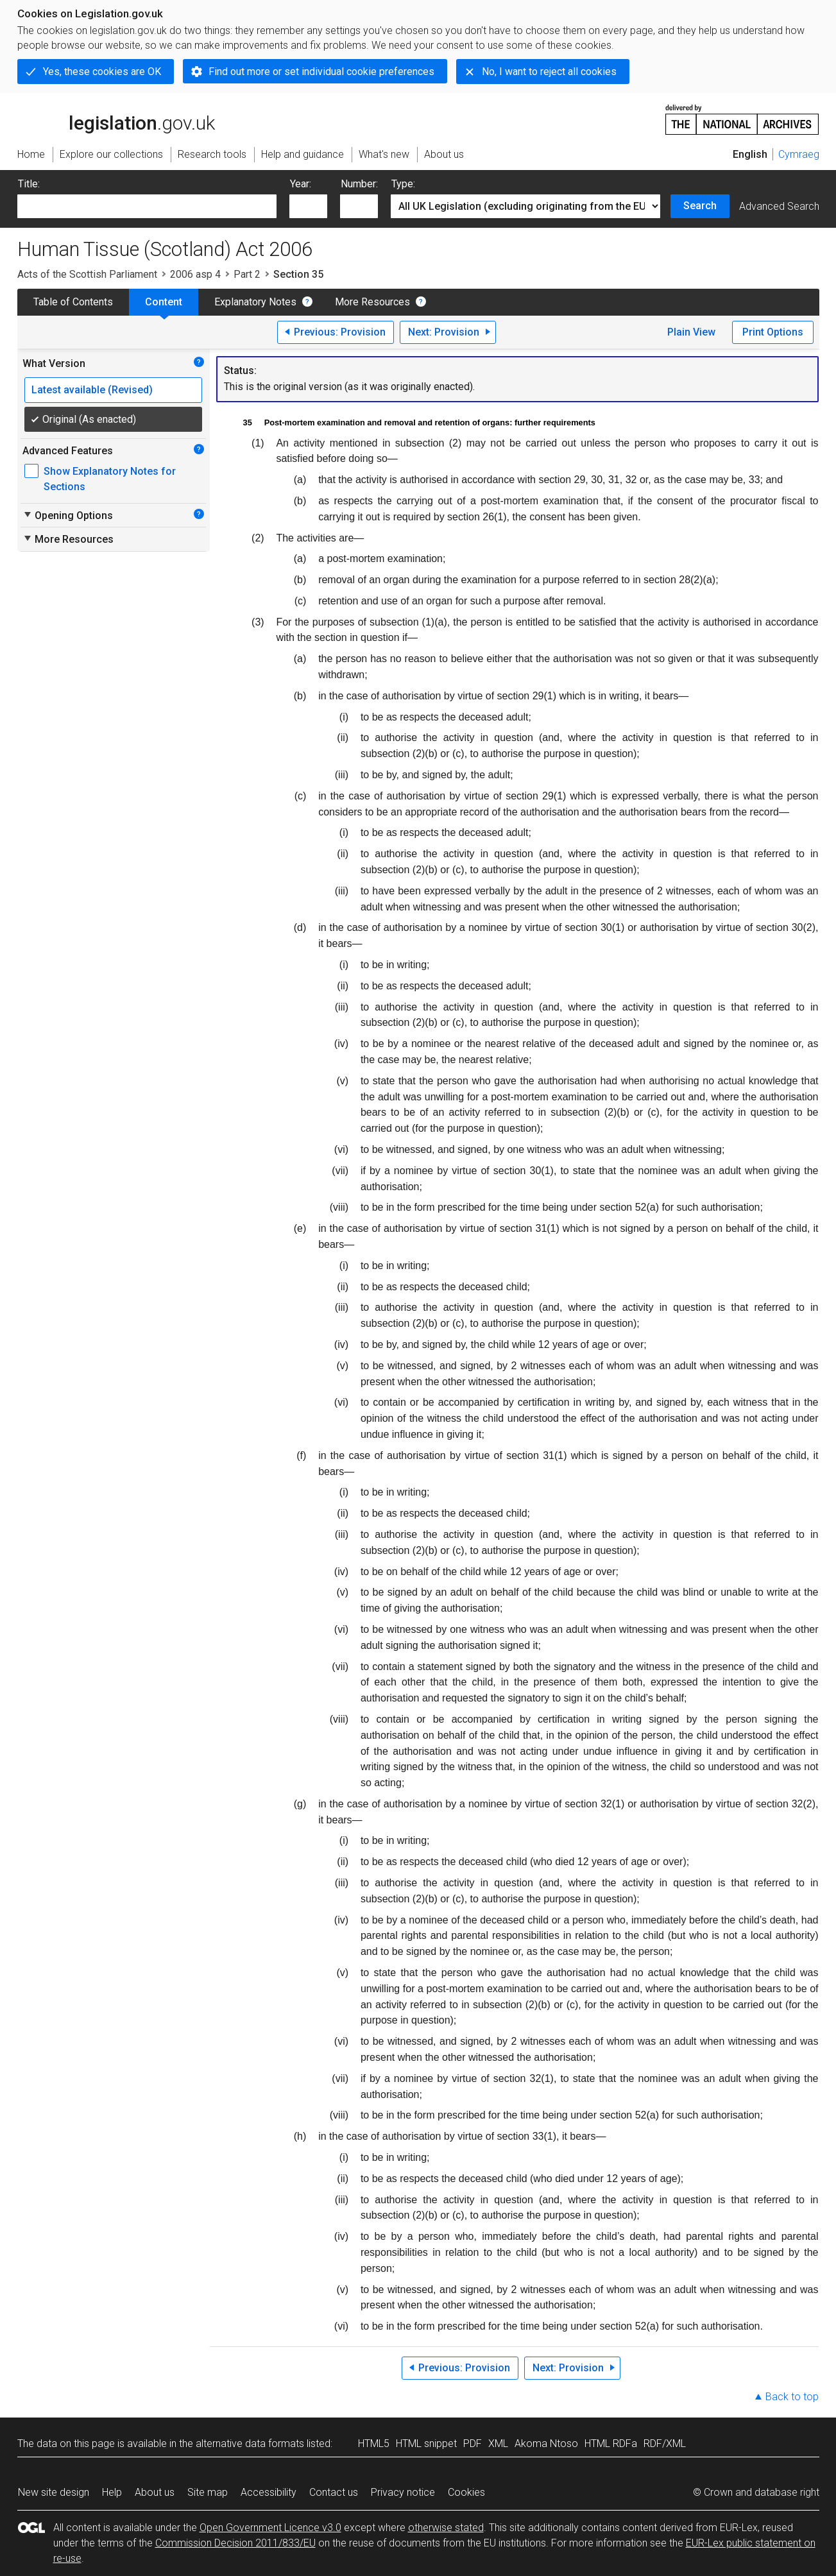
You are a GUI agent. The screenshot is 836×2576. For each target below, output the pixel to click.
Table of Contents (73, 302)
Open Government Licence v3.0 (270, 2527)
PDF (472, 2443)
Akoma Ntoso (546, 2443)
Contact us (333, 2492)
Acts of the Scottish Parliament (87, 274)
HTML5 (373, 2443)
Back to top (792, 2397)
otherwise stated (446, 2527)
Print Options (772, 332)
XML (498, 2443)
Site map (207, 2492)
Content (163, 302)
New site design (53, 2492)
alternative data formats (250, 2443)
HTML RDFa (610, 2443)
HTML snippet (426, 2443)
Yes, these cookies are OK (102, 71)
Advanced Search (779, 206)
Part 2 (247, 274)
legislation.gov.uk (116, 118)
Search (700, 206)
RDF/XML (665, 2443)
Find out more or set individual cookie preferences (321, 71)
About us (155, 2492)
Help (112, 2492)
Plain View (691, 332)
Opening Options (67, 515)
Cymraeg (798, 154)
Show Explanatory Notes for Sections (110, 479)
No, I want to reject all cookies (549, 71)
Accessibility (268, 2492)
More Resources (372, 302)
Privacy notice (403, 2492)
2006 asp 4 (195, 274)
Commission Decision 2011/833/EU (235, 2543)
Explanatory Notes (255, 302)
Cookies (466, 2492)
